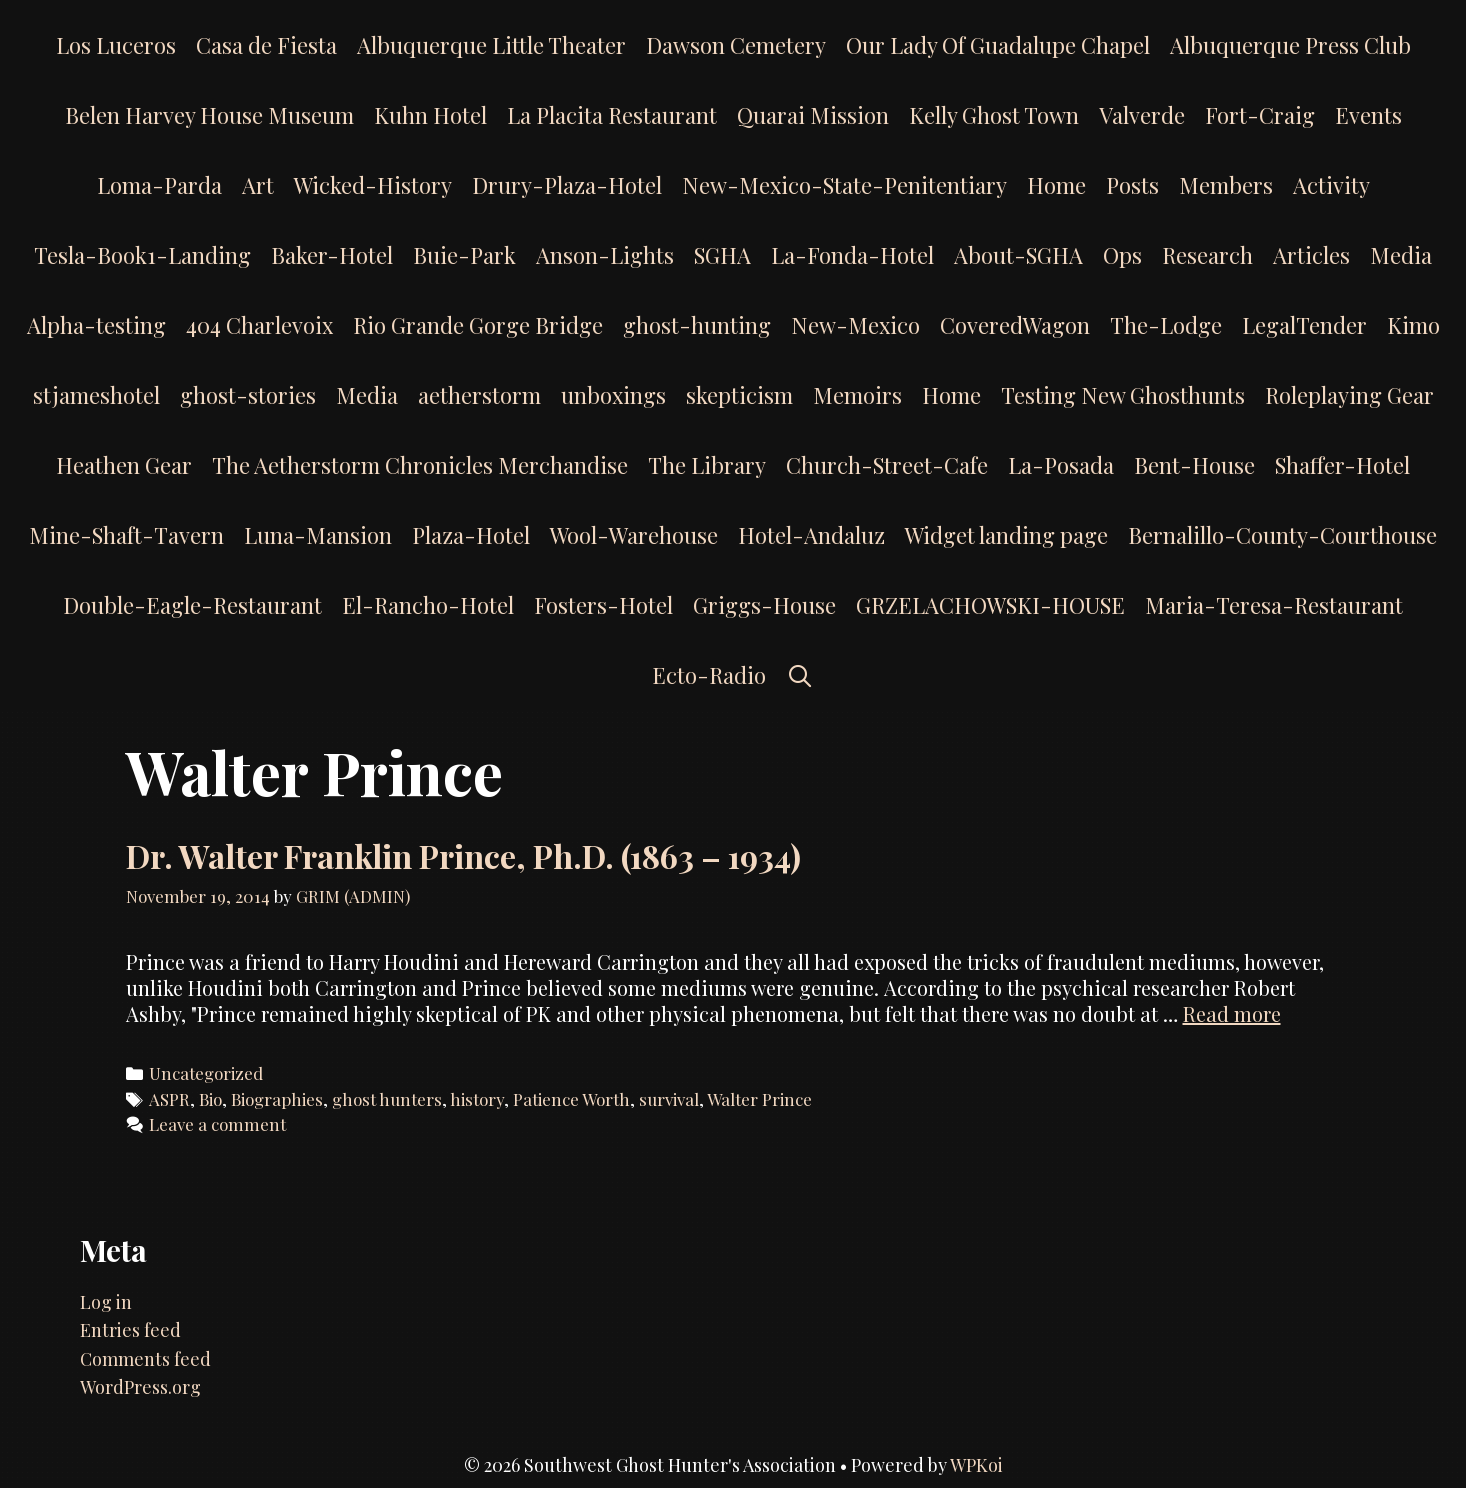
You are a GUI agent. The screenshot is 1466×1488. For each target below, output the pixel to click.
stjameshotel (96, 395)
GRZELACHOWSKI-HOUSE (990, 605)
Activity (1331, 185)
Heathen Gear (124, 465)
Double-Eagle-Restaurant (192, 605)
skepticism (739, 395)
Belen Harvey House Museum (209, 115)
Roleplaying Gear (1349, 395)
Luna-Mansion (318, 535)
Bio (210, 1099)
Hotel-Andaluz (811, 535)
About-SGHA (1018, 255)
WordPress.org (140, 1387)
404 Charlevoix (259, 325)
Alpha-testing (96, 325)
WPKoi (976, 1465)
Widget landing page (1006, 535)
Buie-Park (464, 255)
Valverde (1142, 115)
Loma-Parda (159, 185)
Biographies (277, 1099)
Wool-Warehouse (634, 535)
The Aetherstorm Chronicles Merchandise (420, 465)
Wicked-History (373, 185)
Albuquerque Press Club (1290, 45)
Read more (1232, 1013)
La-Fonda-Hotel (852, 255)
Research (1207, 255)
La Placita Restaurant (612, 115)
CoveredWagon (1015, 325)
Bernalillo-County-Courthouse (1282, 535)
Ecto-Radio (709, 675)
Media (1401, 255)
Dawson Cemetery (736, 45)
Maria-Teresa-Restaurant (1274, 605)
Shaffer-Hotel (1342, 465)
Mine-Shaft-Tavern (126, 535)
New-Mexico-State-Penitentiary (844, 185)
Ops (1122, 255)
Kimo (1413, 325)
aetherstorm (479, 395)
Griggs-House (764, 605)
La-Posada (1061, 465)
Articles (1311, 255)
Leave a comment (217, 1124)
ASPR (169, 1099)
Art (258, 185)
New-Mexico (855, 325)
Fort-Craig (1260, 115)
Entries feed (130, 1330)
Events (1368, 115)
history (477, 1099)
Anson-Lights (605, 255)
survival (669, 1099)
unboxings (613, 395)
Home (1056, 185)
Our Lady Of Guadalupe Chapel (998, 45)
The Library (707, 465)
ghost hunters (387, 1099)
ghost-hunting (697, 325)
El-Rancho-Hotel (428, 605)
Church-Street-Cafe (887, 465)
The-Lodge (1166, 325)
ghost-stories (248, 395)
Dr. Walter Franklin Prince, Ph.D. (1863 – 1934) (463, 855)
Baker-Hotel (332, 255)
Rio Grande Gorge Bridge (478, 325)
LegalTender (1304, 325)
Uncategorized (206, 1073)
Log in (106, 1302)
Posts (1132, 185)
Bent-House (1194, 465)
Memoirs (857, 395)
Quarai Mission (813, 115)
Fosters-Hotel (603, 605)
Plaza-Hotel (471, 535)
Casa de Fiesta (266, 45)
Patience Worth (571, 1099)
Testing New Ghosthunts (1123, 395)
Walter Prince (759, 1099)
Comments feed (145, 1359)
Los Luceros (116, 45)
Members (1226, 185)
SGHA (722, 255)
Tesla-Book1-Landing (142, 255)
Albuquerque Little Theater (491, 45)
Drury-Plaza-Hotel (567, 185)
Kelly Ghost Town (994, 115)
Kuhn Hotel (430, 115)
